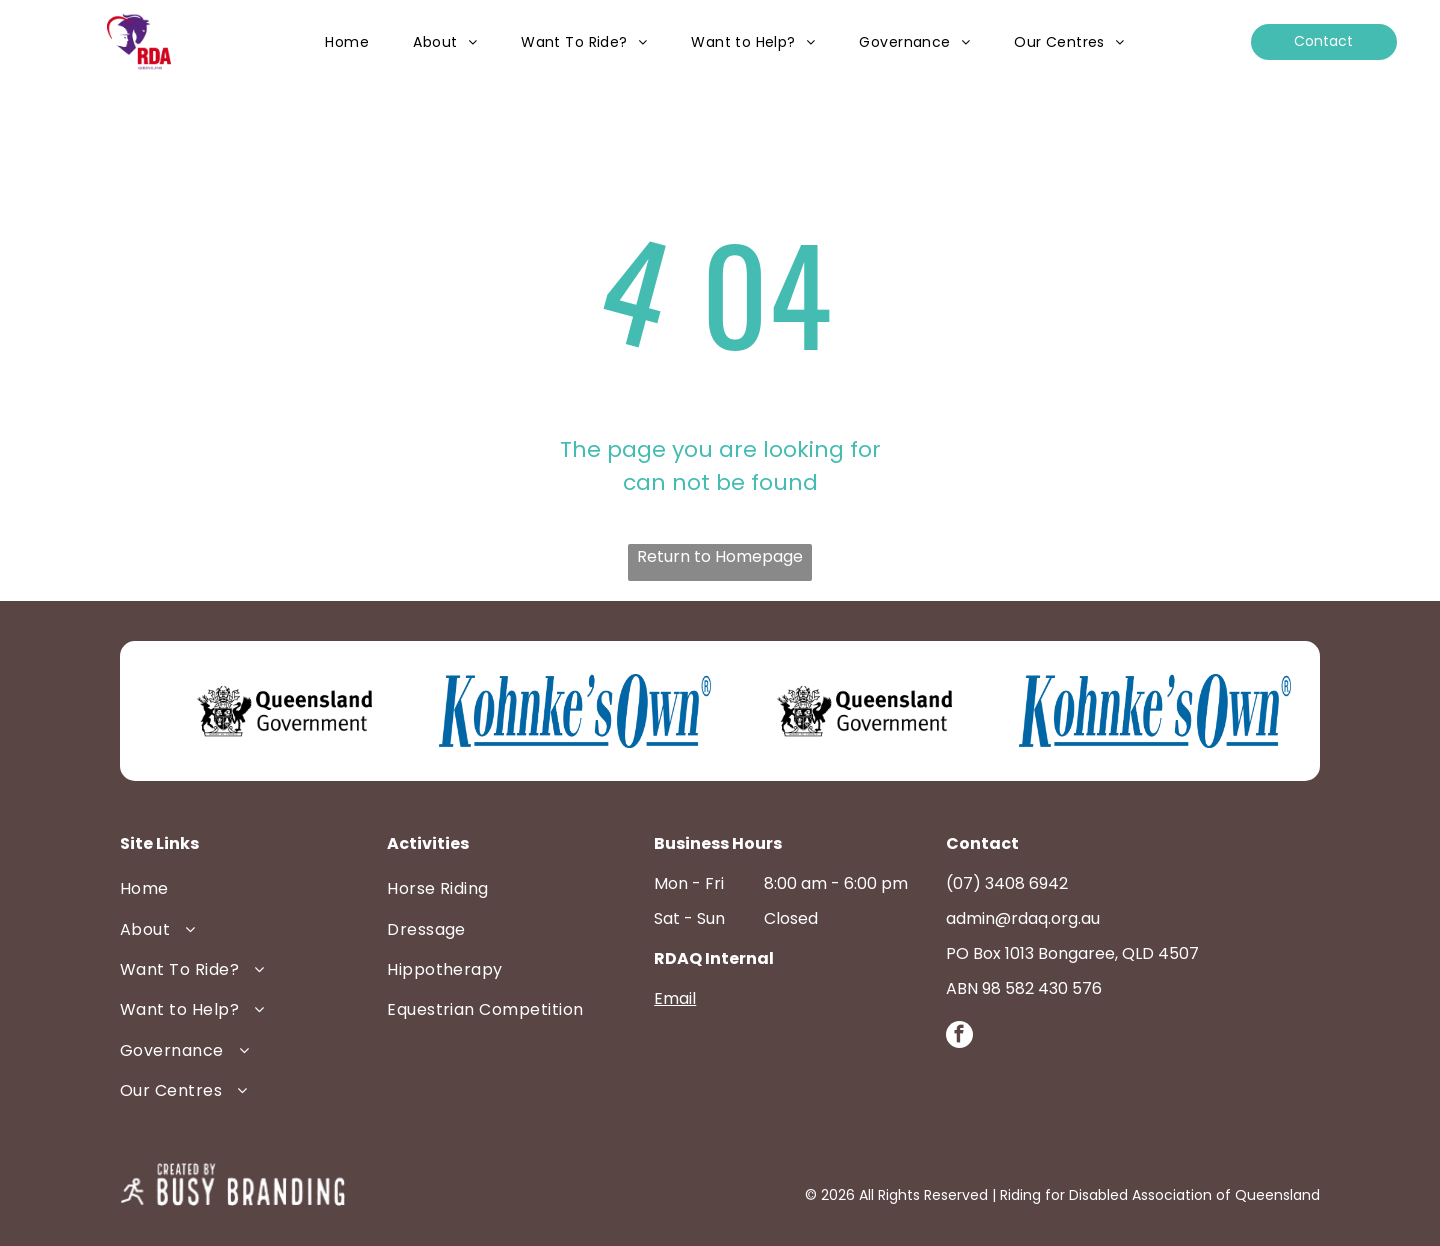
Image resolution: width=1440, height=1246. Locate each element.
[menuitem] (347, 42)
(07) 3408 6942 (1007, 883)
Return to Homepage (720, 556)
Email (675, 998)
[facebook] (959, 1037)
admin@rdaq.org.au (1023, 918)
